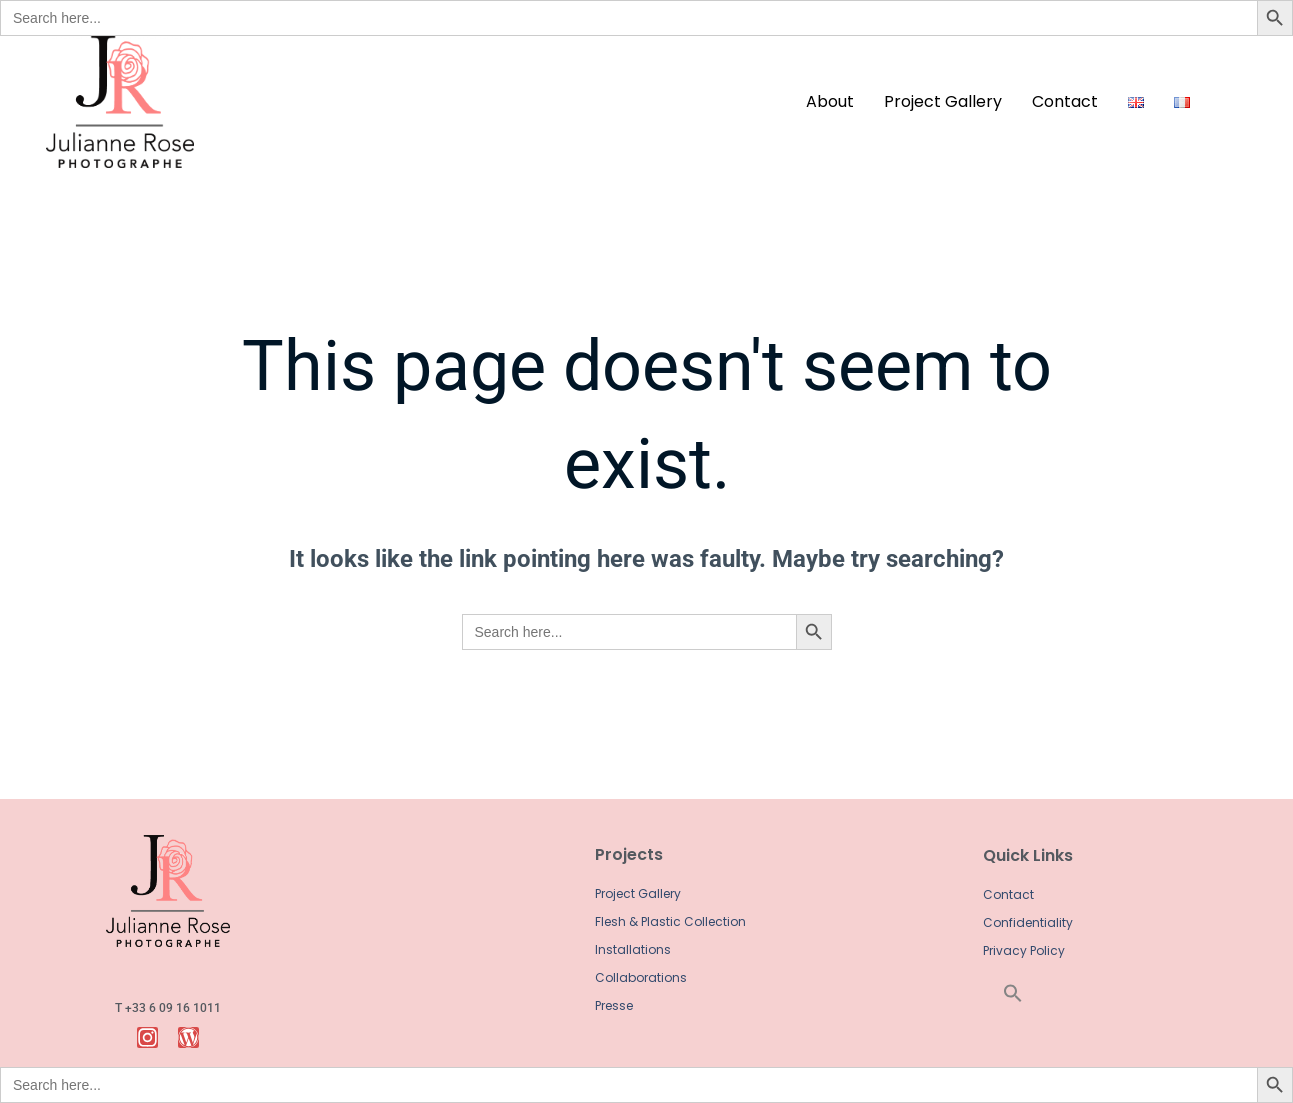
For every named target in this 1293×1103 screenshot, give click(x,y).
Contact (1008, 894)
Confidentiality (1028, 922)
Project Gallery (943, 101)
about (830, 101)
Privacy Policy (1024, 950)
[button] (1028, 993)
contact (1065, 101)
